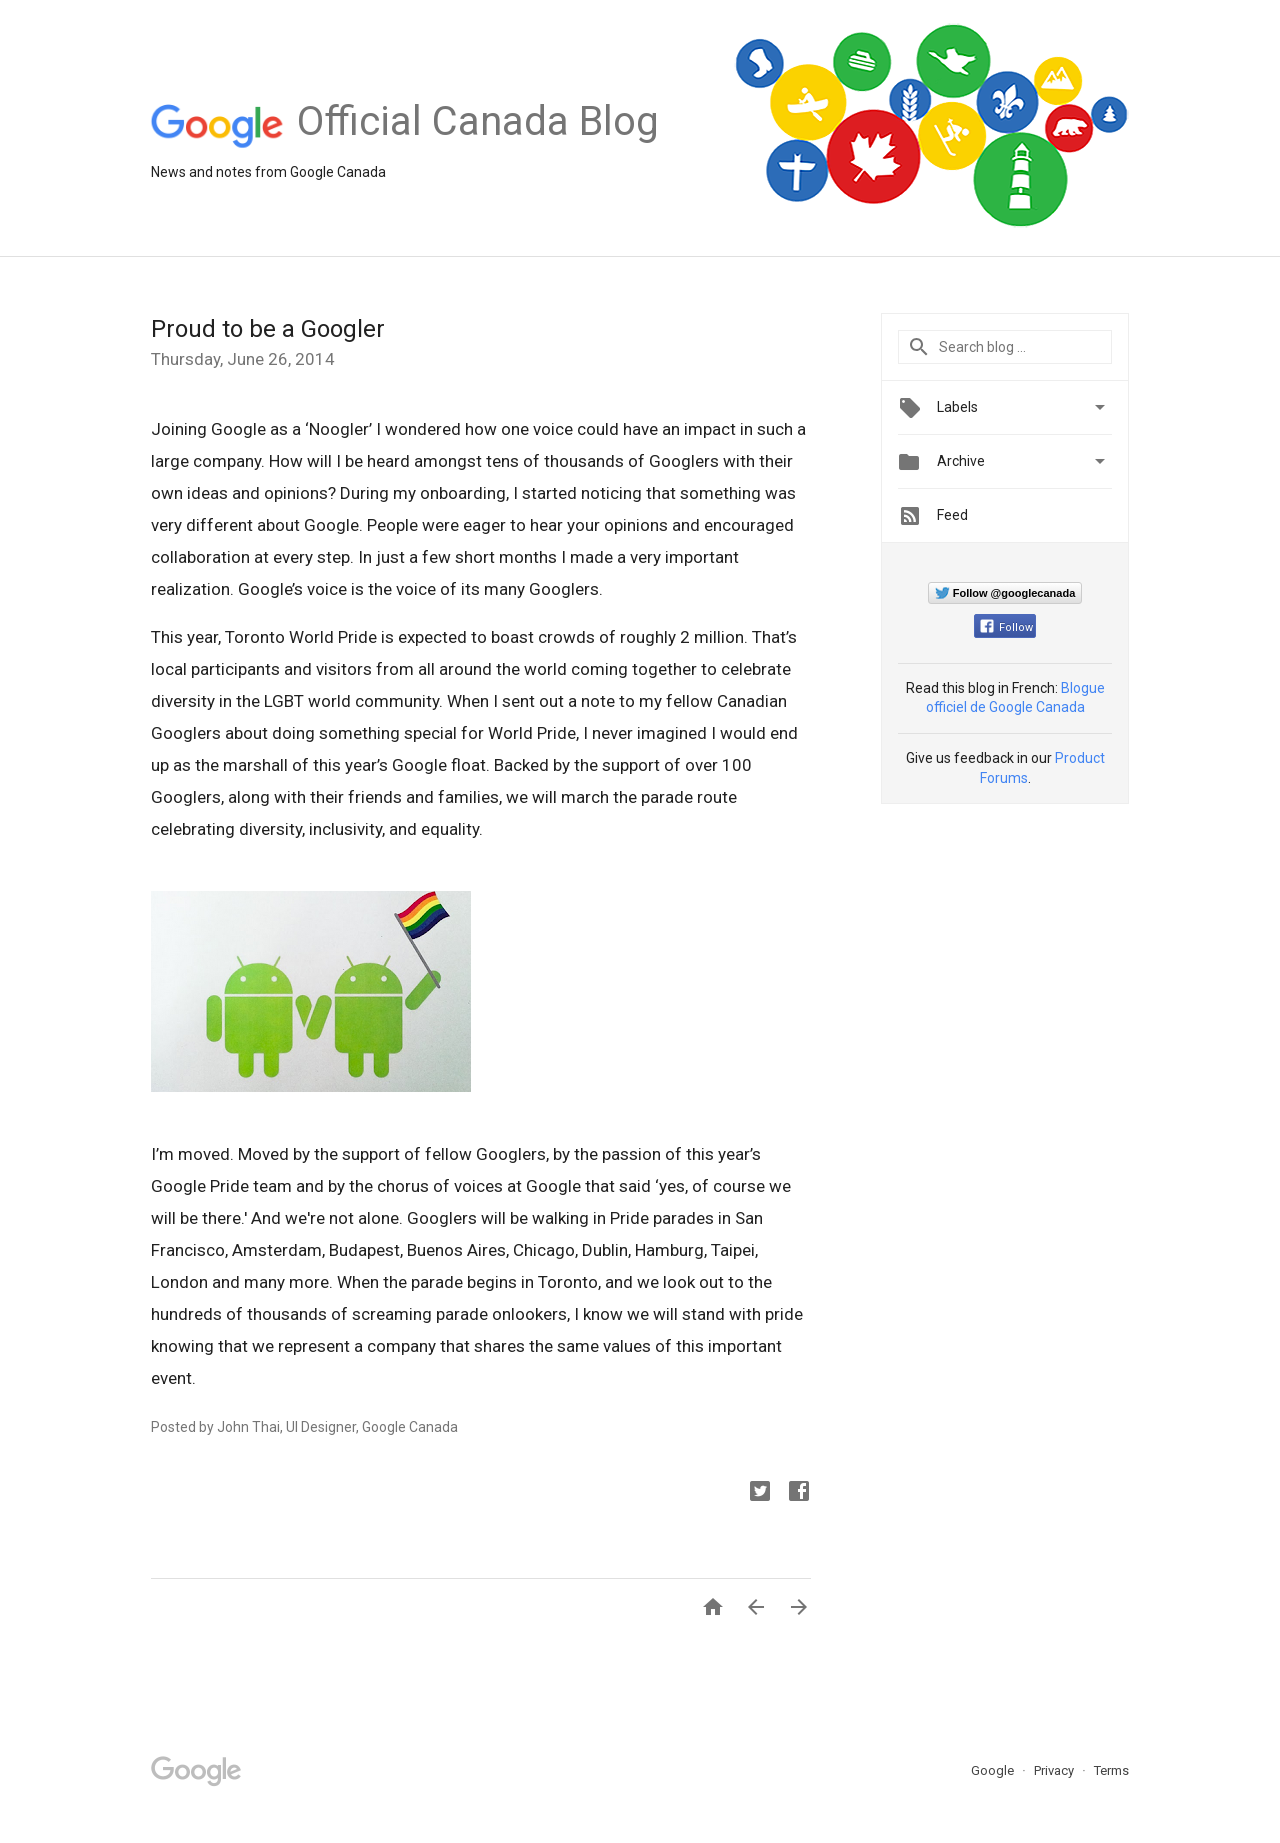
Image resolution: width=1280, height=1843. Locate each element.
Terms (1111, 1770)
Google (994, 1770)
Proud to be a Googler (268, 329)
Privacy (1055, 1770)
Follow (1006, 627)
